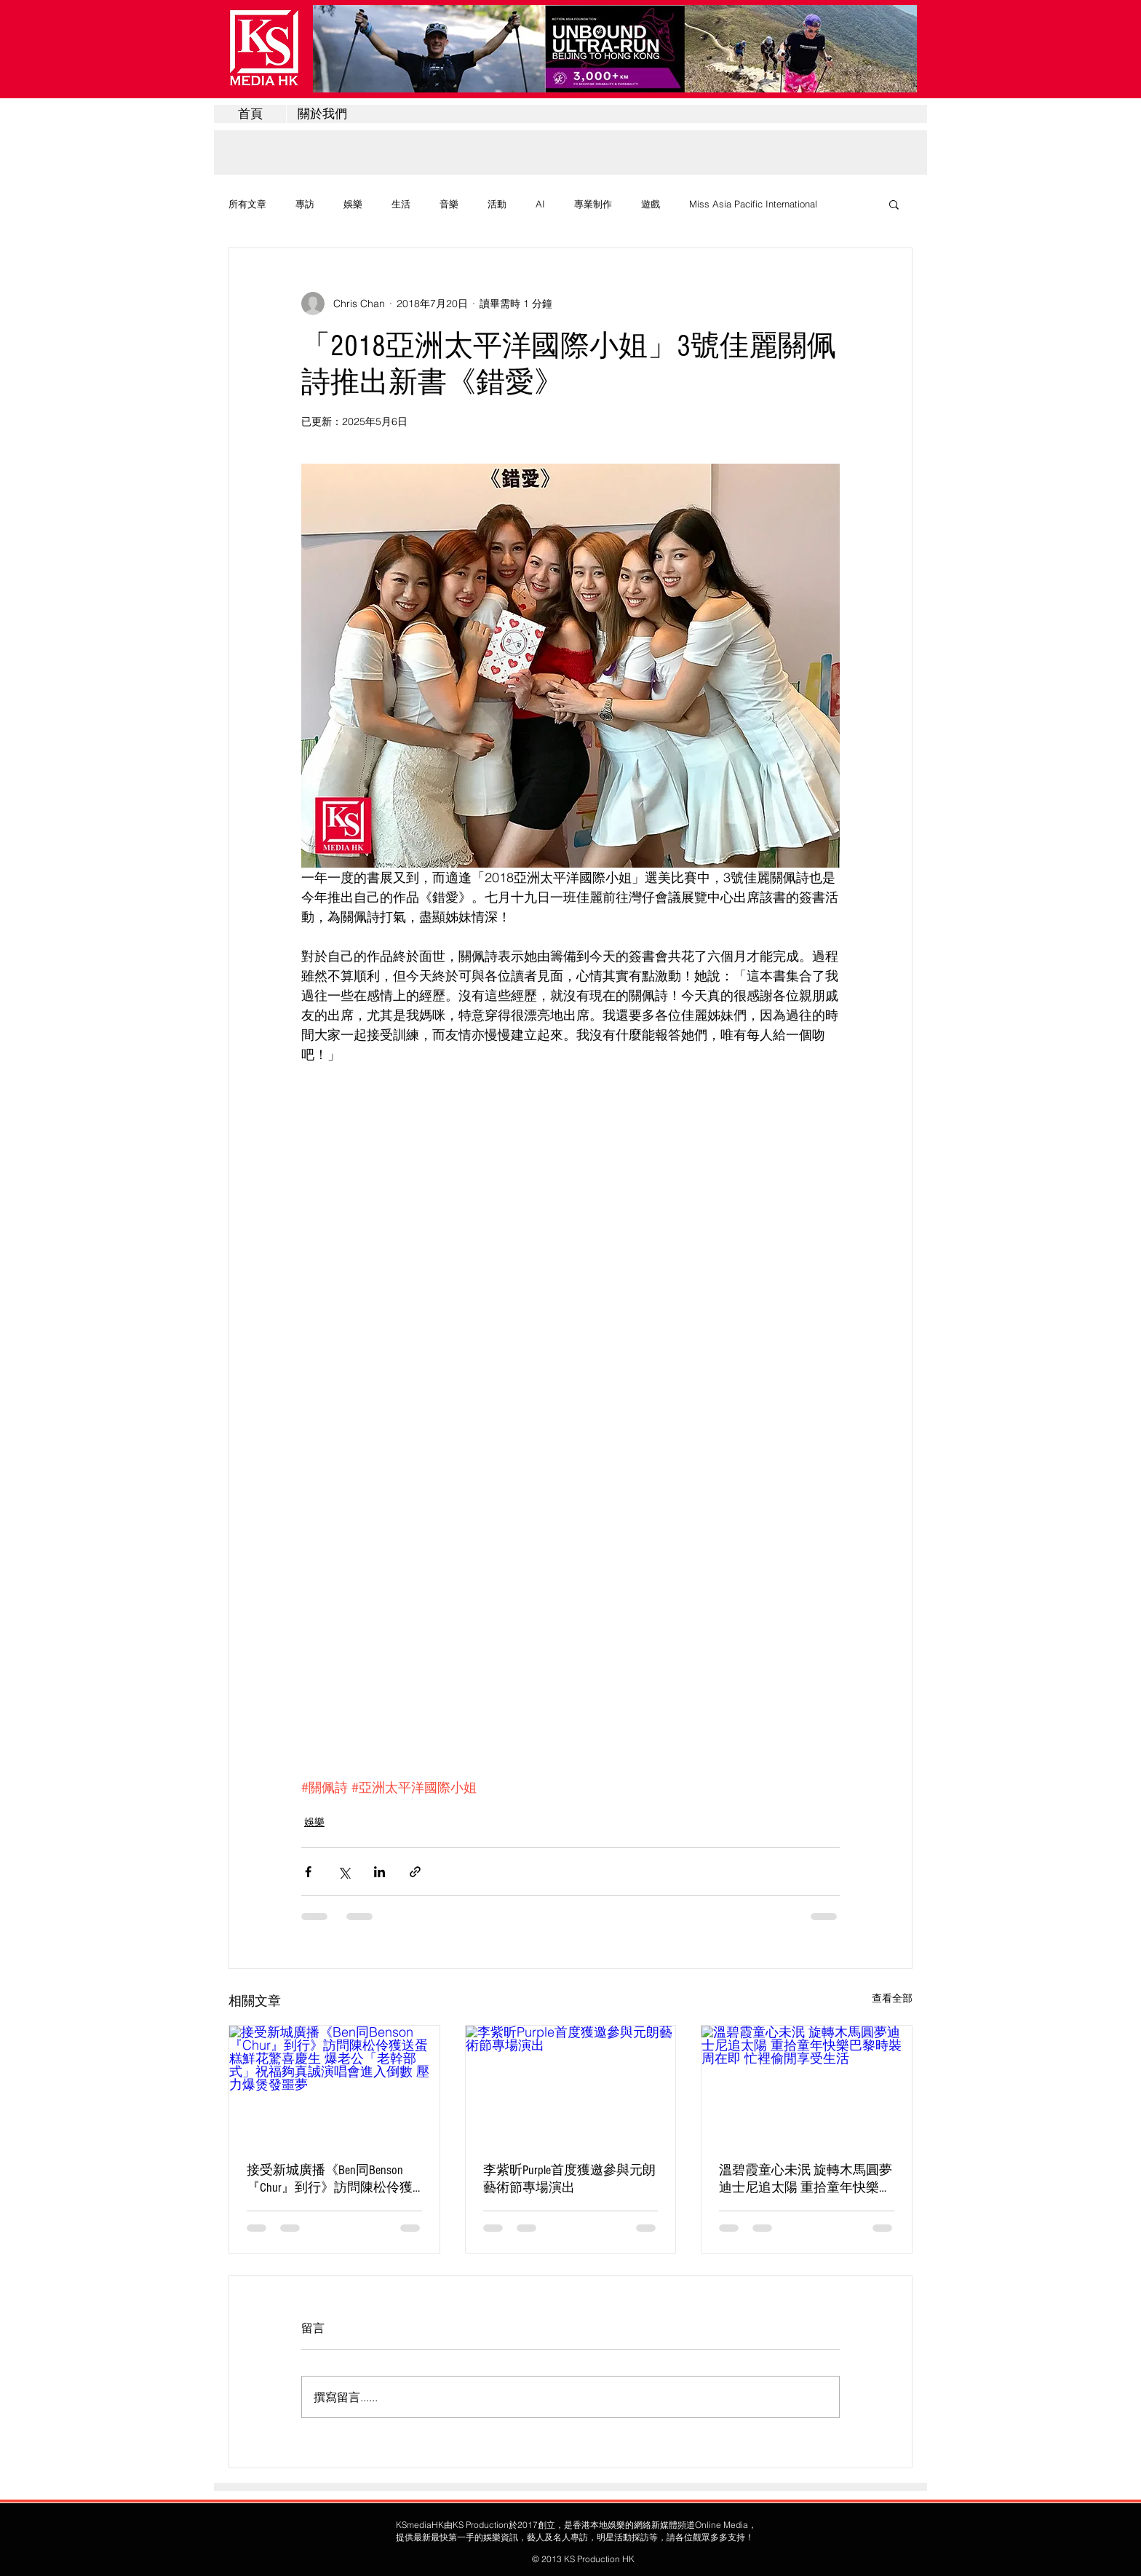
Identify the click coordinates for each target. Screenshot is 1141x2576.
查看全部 (892, 1998)
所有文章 (247, 204)
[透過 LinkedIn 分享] (379, 1872)
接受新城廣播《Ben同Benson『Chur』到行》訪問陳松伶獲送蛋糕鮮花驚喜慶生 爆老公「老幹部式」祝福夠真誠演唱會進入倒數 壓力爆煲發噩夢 (332, 2179)
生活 (400, 204)
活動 (497, 204)
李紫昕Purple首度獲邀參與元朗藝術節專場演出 (569, 2179)
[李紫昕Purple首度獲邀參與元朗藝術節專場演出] (571, 2085)
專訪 (304, 204)
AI (540, 204)
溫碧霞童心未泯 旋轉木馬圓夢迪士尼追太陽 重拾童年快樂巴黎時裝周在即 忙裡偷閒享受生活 (805, 2179)
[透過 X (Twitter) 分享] (344, 1872)
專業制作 (593, 204)
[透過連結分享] (415, 1872)
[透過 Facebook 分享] (308, 1872)
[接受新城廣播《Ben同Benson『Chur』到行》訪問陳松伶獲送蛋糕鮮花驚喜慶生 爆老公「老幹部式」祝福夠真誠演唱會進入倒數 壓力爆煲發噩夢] (334, 2085)
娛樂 (352, 204)
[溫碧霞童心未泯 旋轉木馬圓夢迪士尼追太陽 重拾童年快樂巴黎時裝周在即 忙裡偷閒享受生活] (806, 2085)
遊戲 (650, 204)
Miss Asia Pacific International (753, 204)
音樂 (449, 204)
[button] (894, 204)
